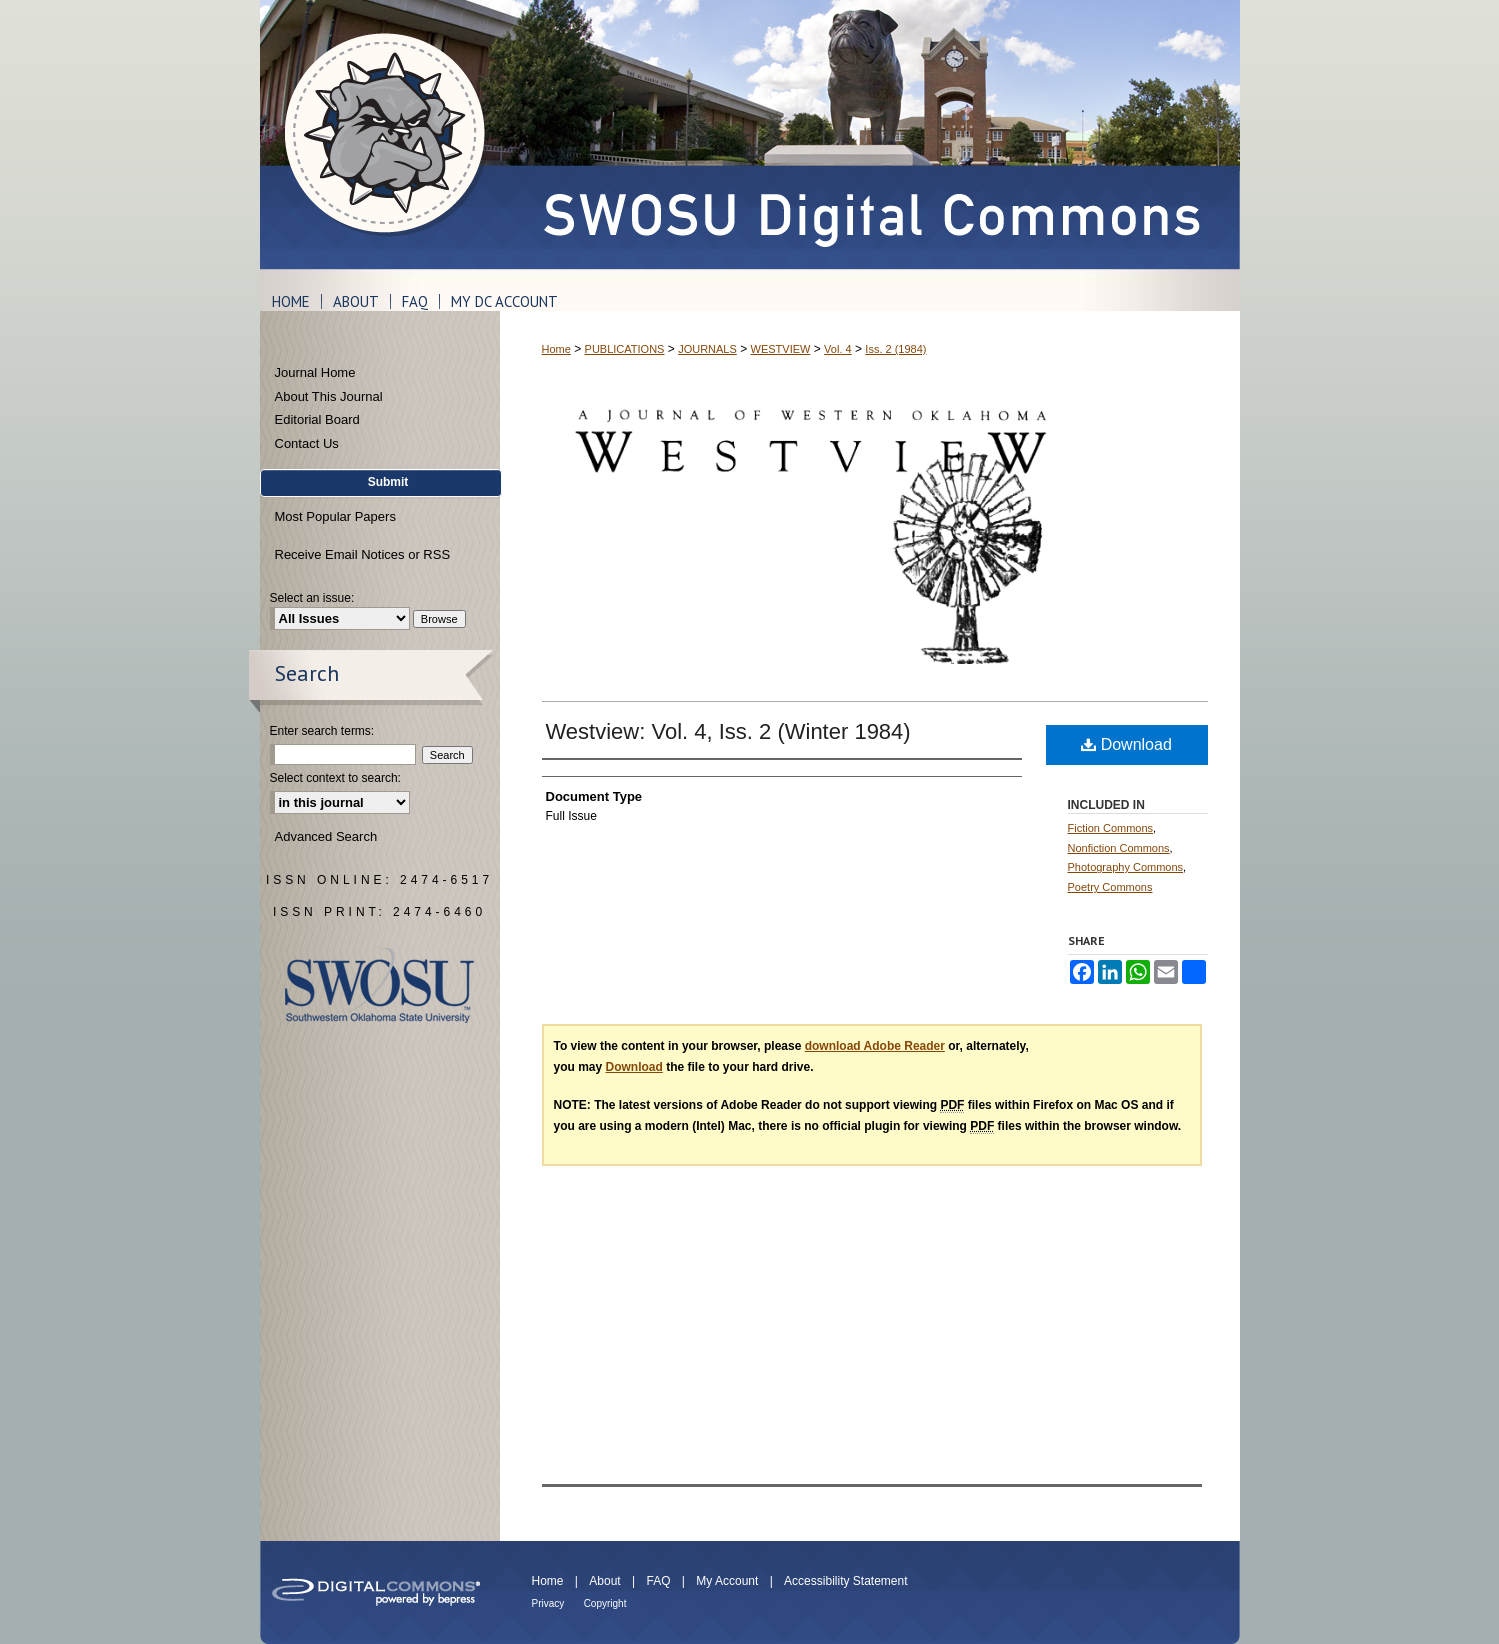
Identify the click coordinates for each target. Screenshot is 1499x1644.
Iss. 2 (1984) (895, 349)
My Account (727, 1581)
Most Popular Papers (335, 516)
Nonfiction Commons (1119, 848)
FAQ (658, 1581)
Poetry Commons (1110, 887)
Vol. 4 (838, 349)
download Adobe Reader (875, 1046)
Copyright (605, 1603)
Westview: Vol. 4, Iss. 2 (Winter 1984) (728, 731)
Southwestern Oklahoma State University (379, 985)
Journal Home (315, 372)
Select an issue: (312, 598)
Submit (388, 482)
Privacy (548, 1603)
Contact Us (307, 443)
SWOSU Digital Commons (870, 134)
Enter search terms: (322, 731)
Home (556, 349)
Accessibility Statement (845, 1581)
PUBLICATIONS (625, 349)
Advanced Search (326, 836)
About (604, 1581)
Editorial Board (317, 419)
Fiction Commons (1111, 828)
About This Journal (329, 396)
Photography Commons (1126, 867)
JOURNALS (707, 349)
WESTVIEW (781, 349)
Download (1126, 744)
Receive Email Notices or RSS (363, 554)
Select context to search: (335, 778)
